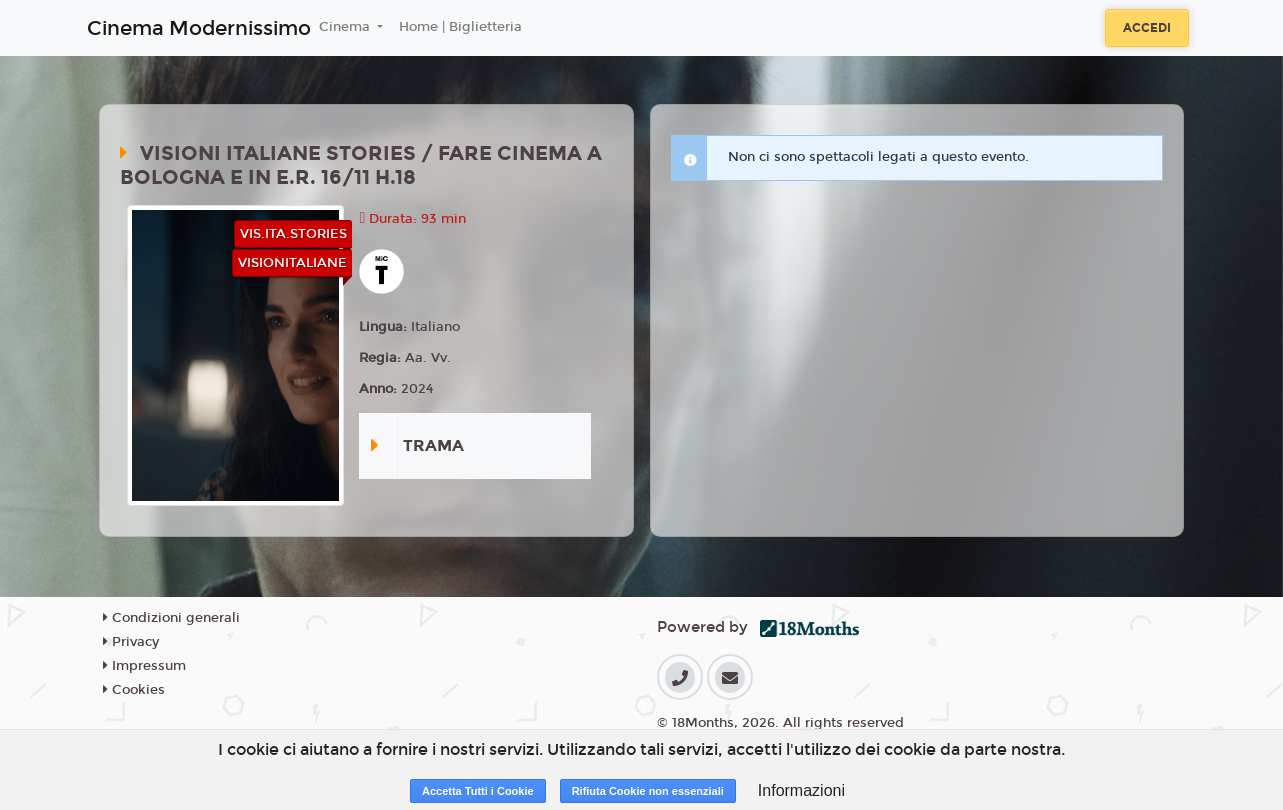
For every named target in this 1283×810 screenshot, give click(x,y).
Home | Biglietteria (460, 27)
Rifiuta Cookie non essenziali (648, 791)
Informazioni (801, 790)
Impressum (144, 666)
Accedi (1147, 28)
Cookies (134, 690)
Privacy (131, 642)
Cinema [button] (346, 27)
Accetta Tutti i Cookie (478, 791)
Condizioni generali (171, 618)
